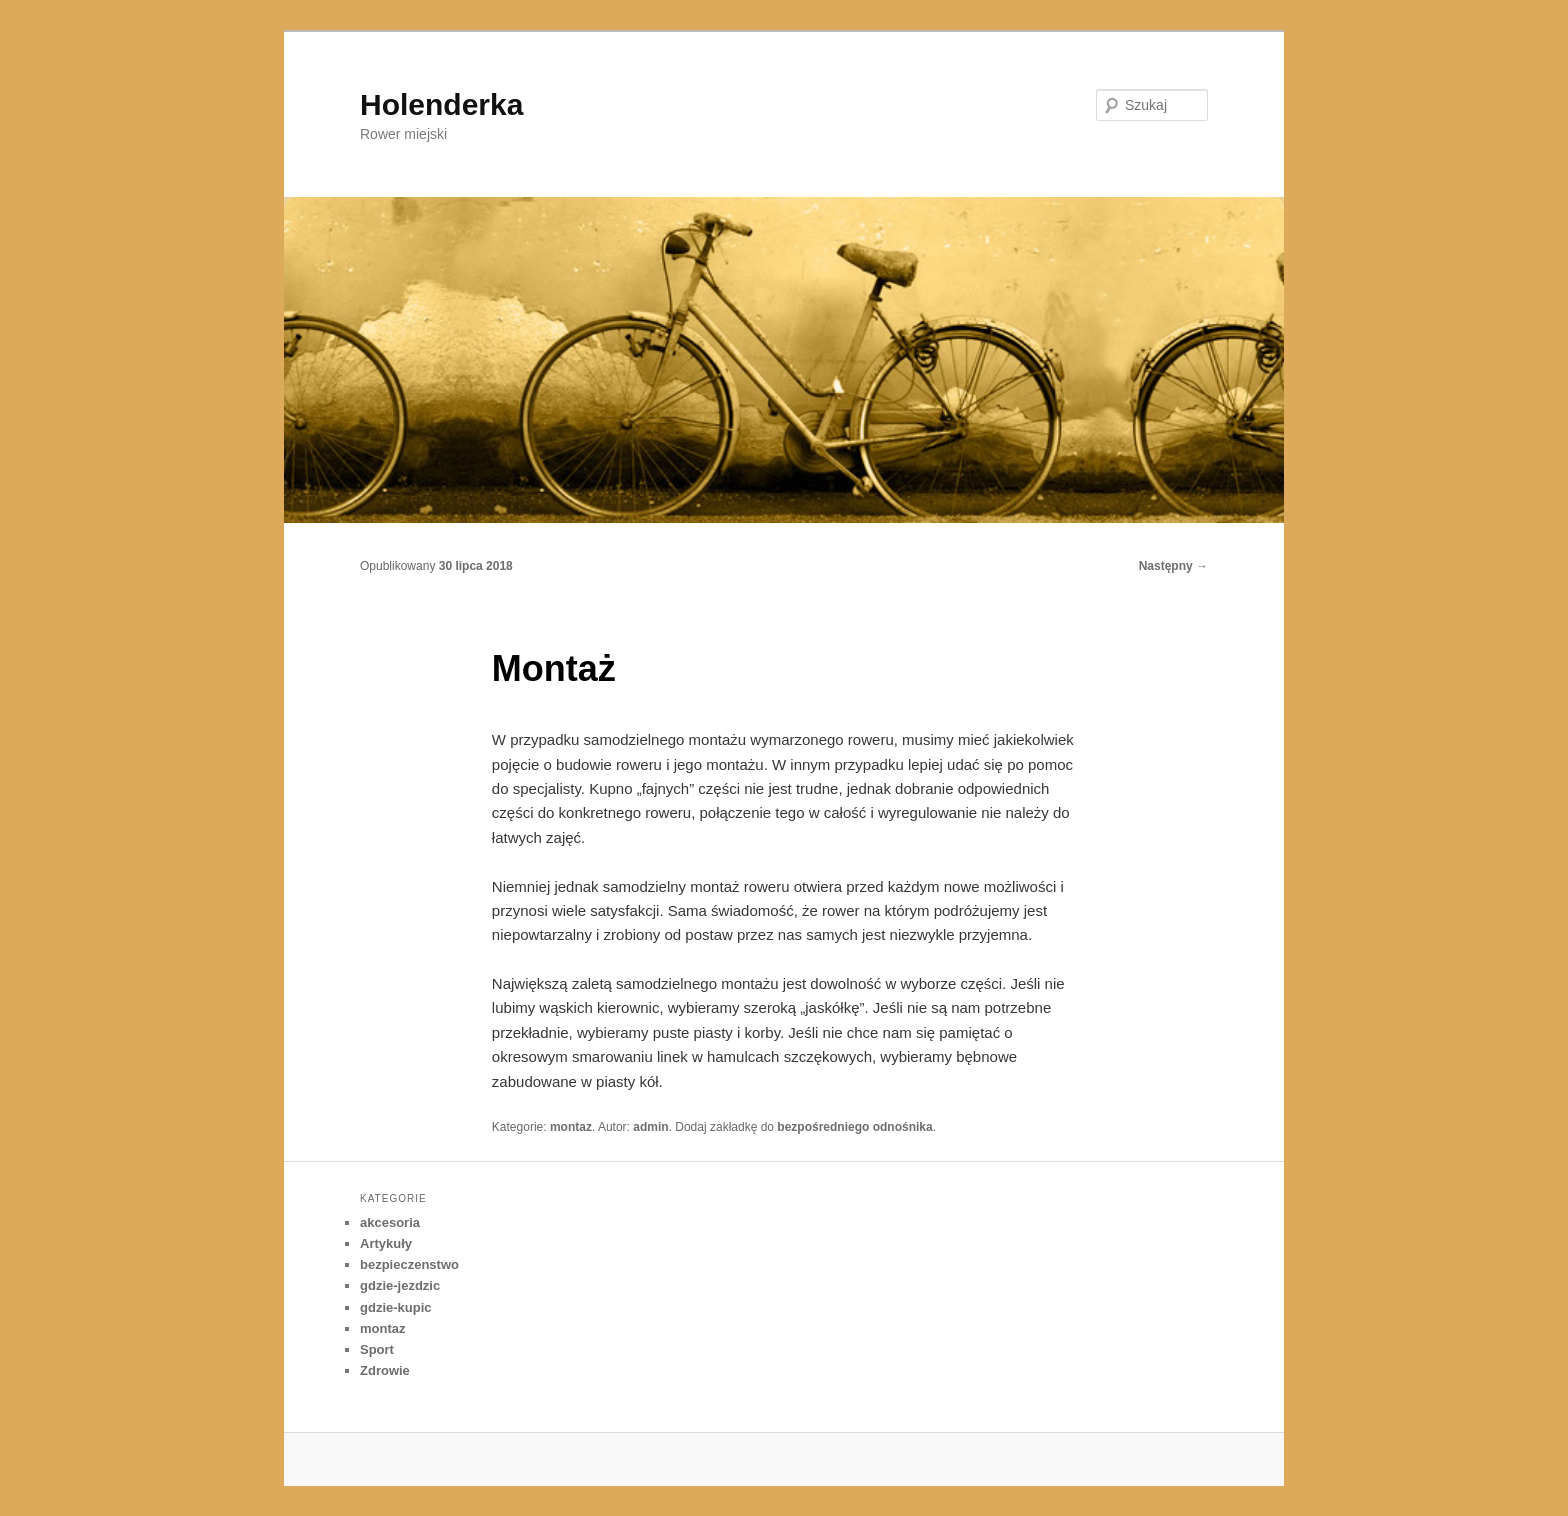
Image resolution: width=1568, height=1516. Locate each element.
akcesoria (390, 1222)
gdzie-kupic (396, 1307)
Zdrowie (385, 1370)
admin (650, 1127)
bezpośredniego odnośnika (854, 1127)
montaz (571, 1127)
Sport (377, 1349)
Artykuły (386, 1243)
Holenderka (441, 104)
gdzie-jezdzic (400, 1285)
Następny (1173, 566)
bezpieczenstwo (409, 1264)
